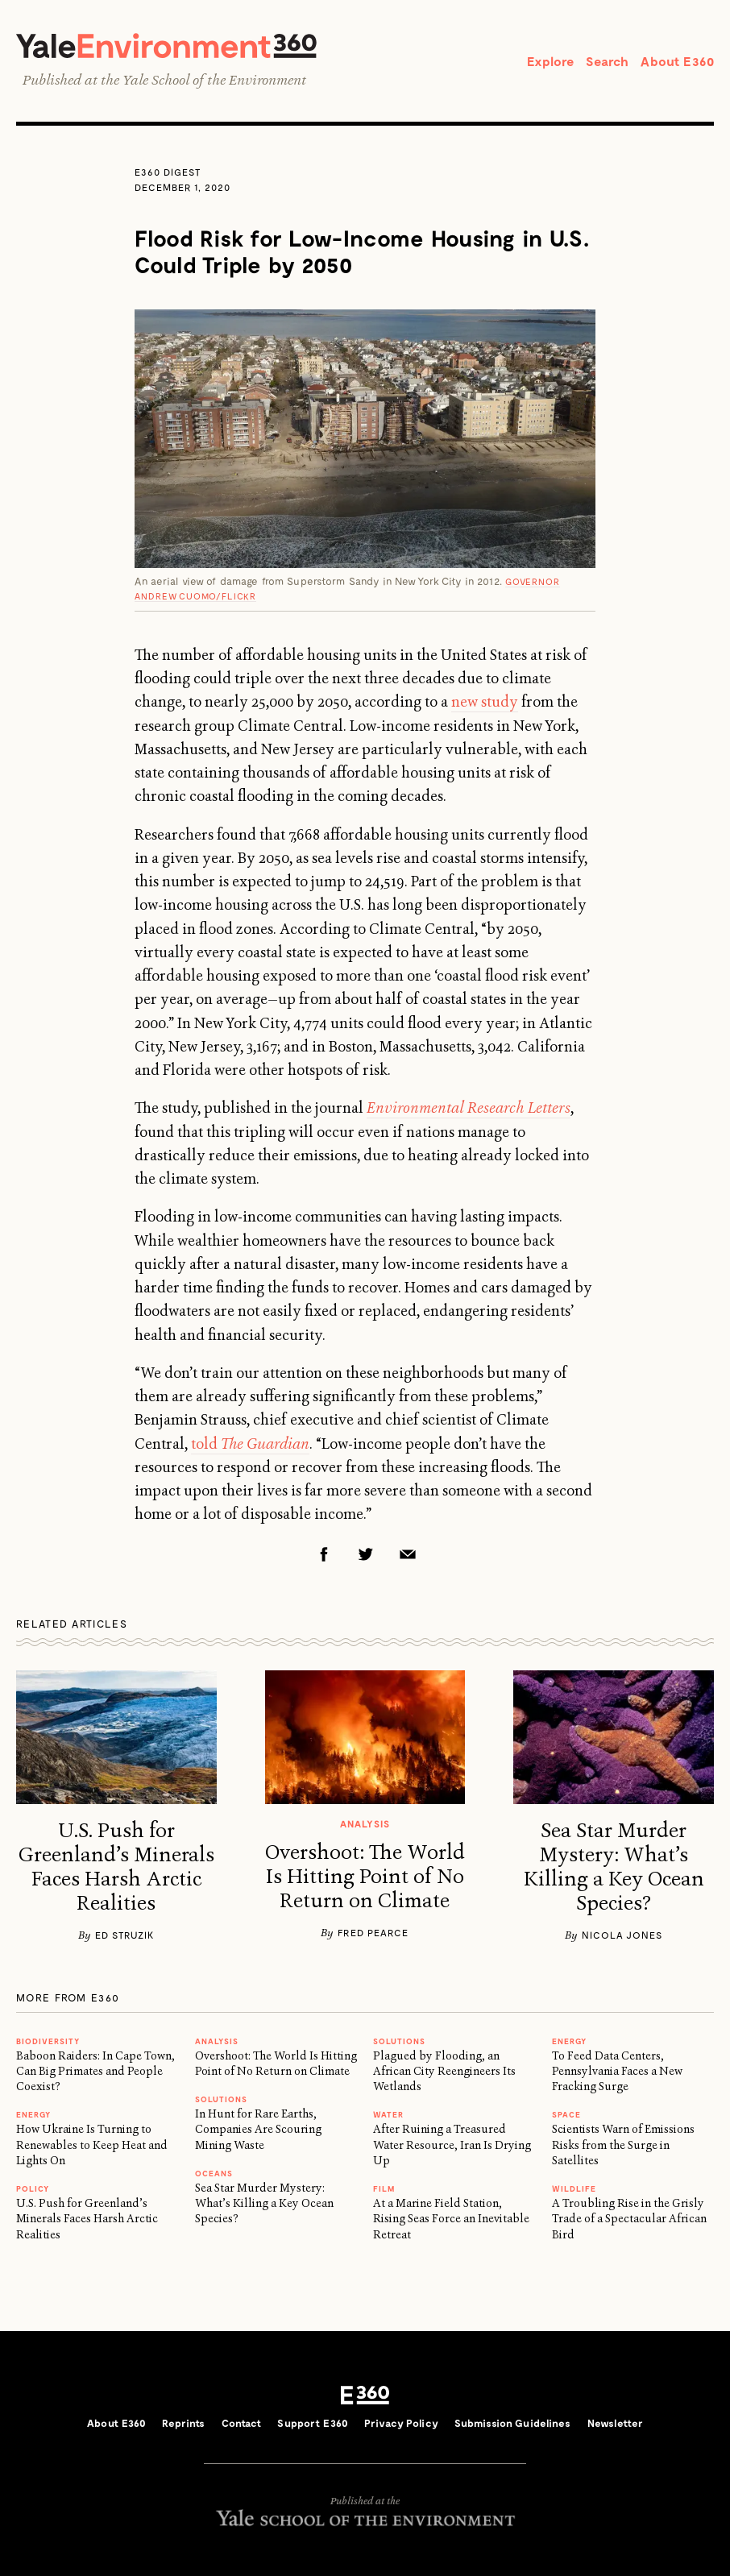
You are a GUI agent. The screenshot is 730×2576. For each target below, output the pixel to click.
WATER (388, 2114)
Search (607, 60)
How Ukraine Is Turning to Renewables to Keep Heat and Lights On (92, 2144)
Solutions (221, 2099)
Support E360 (312, 2422)
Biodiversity (48, 2041)
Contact (242, 2422)
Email (408, 1554)
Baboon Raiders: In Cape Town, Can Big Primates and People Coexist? (95, 2071)
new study (484, 701)
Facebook (324, 1554)
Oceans (214, 2173)
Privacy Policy (401, 2422)
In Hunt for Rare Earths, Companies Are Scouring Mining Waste (258, 2129)
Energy (33, 2114)
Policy (32, 2188)
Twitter (366, 1554)
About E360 (677, 60)
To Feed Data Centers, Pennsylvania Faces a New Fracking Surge (617, 2071)
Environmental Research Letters (468, 1108)
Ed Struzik (125, 1934)
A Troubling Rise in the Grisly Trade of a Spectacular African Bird (629, 2219)
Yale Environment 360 (166, 45)
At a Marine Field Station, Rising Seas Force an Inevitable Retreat (451, 2219)
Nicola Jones (622, 1934)
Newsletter (615, 2422)
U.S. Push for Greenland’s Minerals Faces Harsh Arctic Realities (116, 1867)
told (250, 1444)
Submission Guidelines (512, 2422)
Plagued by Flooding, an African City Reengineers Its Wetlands (444, 2071)
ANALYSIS (216, 2041)
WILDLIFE (574, 2188)
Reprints (183, 2422)
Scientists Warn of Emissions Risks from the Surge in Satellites (623, 2144)
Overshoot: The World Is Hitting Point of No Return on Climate (365, 1876)
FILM (384, 2188)
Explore (550, 60)
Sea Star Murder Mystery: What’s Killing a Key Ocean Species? (614, 1867)
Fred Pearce (373, 1932)
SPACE (566, 2114)
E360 (365, 2395)
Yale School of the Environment (214, 80)
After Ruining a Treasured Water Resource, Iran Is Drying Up (452, 2144)
